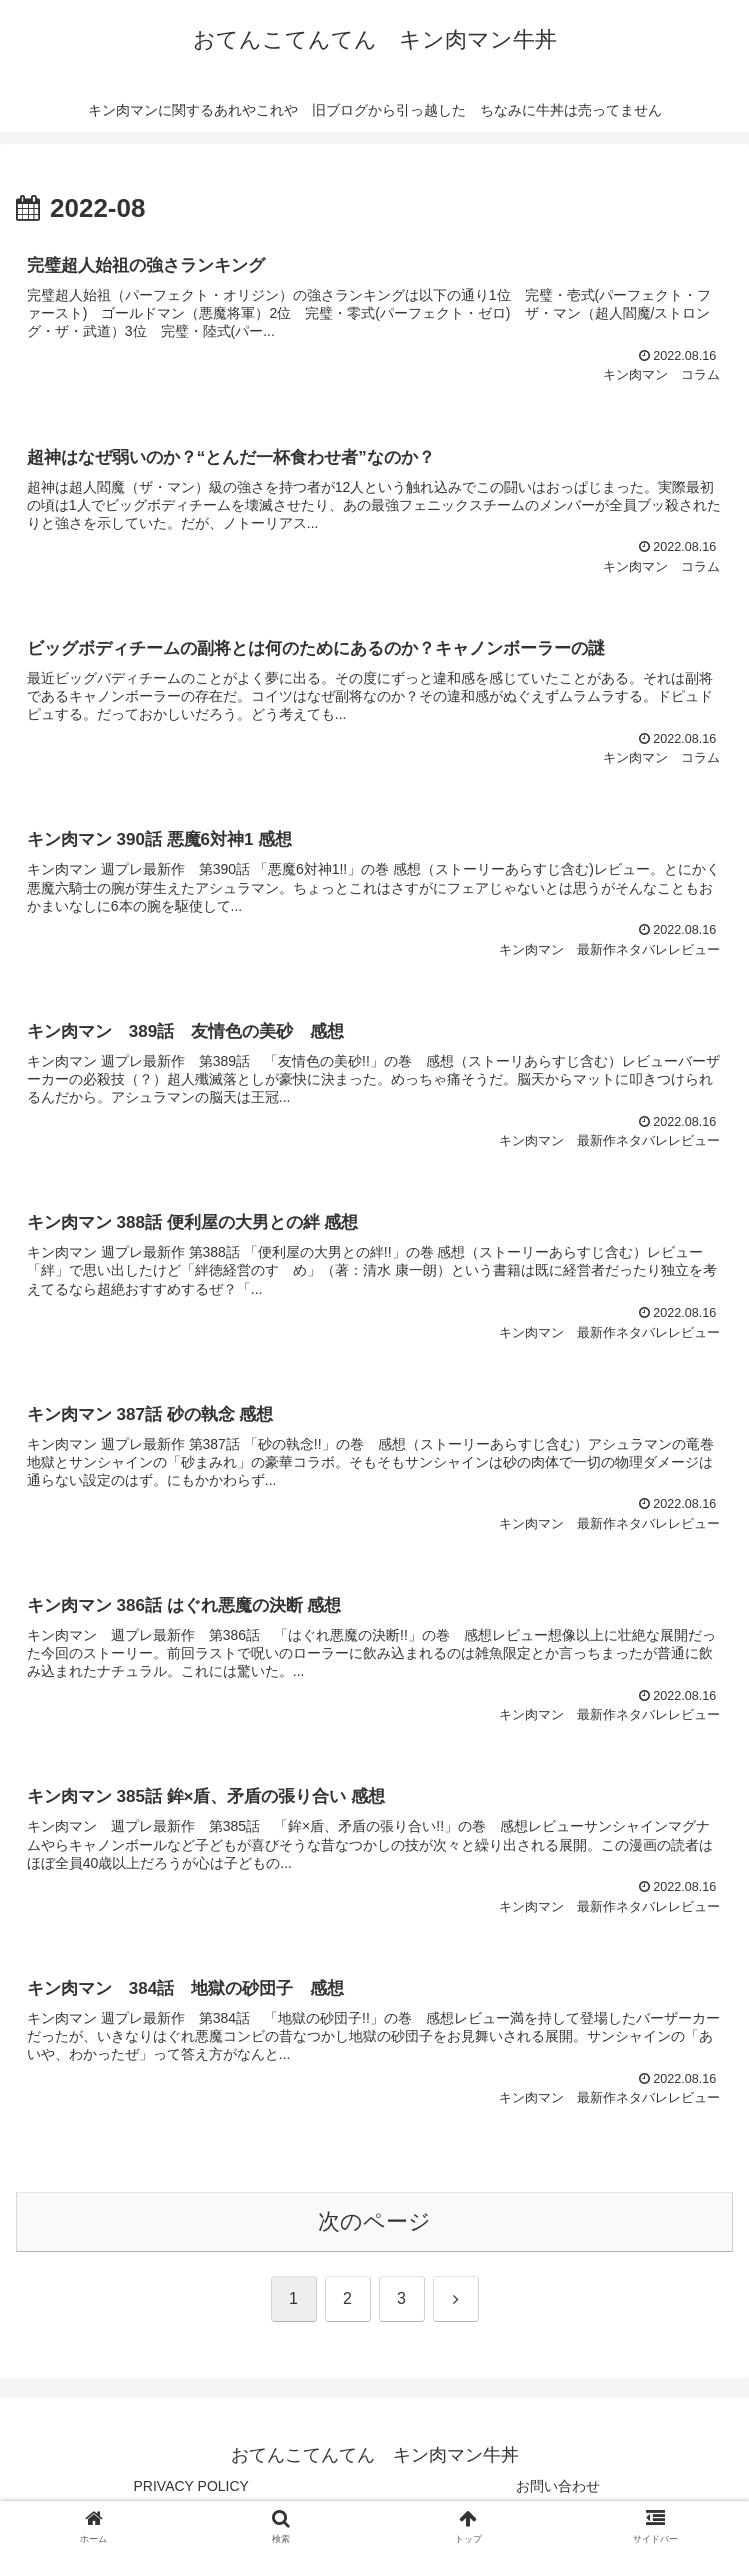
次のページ (374, 2221)
